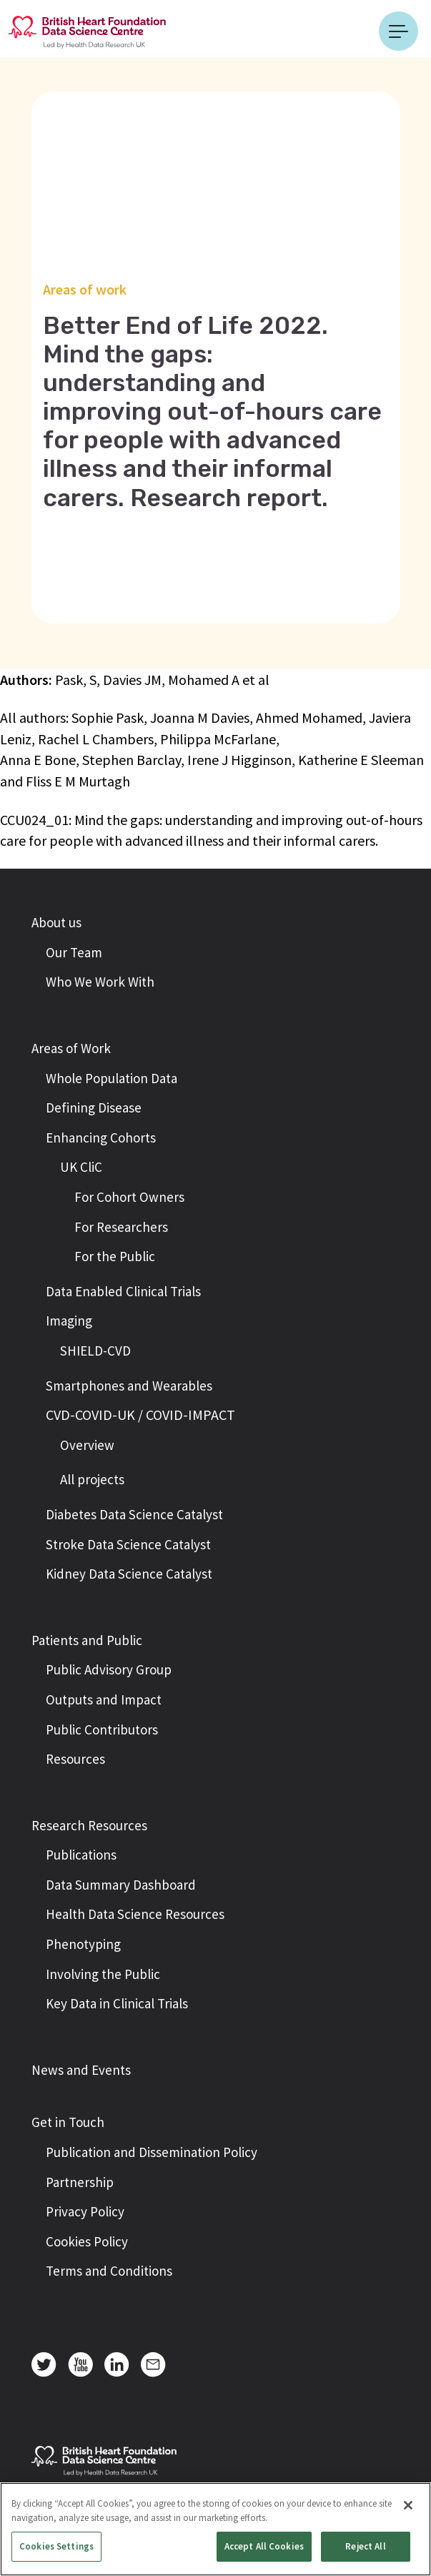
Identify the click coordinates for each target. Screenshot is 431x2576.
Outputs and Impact (104, 1699)
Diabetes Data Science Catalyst (134, 1514)
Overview (87, 1445)
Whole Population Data (111, 1078)
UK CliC (81, 1166)
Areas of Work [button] (71, 1048)
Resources (75, 1758)
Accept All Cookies (264, 2546)
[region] (215, 2529)
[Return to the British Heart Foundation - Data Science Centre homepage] (87, 31)
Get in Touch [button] (67, 2122)
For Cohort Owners (129, 1196)
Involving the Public (103, 1974)
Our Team (74, 952)
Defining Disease (94, 1107)
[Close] (408, 2505)
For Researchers (121, 1226)
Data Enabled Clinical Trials (123, 1291)
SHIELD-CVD (95, 1350)
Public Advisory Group (109, 1669)
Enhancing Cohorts (101, 1137)
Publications (81, 1854)
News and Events (81, 2069)
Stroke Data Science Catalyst (128, 1544)
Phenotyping (83, 1944)
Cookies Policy (87, 2241)
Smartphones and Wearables (129, 1385)
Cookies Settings (56, 2546)
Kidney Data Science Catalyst (129, 1573)
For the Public (114, 1256)
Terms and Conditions (109, 2270)
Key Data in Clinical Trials (117, 2003)
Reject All (365, 2546)
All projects (92, 1479)
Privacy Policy (85, 2211)
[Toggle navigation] (398, 31)
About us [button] (56, 922)
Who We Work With (100, 981)
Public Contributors (102, 1729)
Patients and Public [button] (86, 1640)
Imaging (69, 1320)
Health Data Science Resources (135, 1914)
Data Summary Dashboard (121, 1884)
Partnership (80, 2182)
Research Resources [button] (89, 1825)
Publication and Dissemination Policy (151, 2152)
